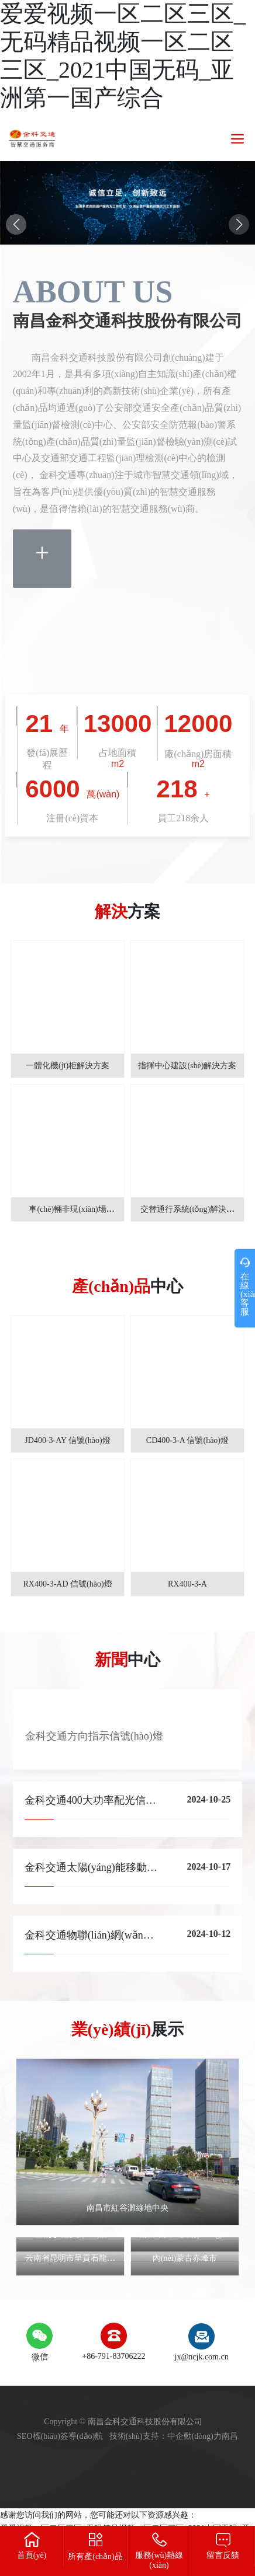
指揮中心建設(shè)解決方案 (187, 1065)
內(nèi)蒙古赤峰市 (185, 2258)
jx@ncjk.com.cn (202, 2356)
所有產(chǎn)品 (95, 2556)
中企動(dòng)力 (194, 2436)
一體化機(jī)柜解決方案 (67, 1065)
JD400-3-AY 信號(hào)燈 (67, 1440)
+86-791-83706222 (113, 2356)
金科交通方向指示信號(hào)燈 (94, 1736)
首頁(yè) (32, 2555)
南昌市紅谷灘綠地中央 (127, 2208)
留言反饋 (222, 2555)
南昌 (230, 2436)
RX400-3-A (187, 1584)
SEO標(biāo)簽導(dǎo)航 (60, 2436)
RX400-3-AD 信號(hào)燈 (67, 1584)
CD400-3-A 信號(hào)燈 (187, 1440)
